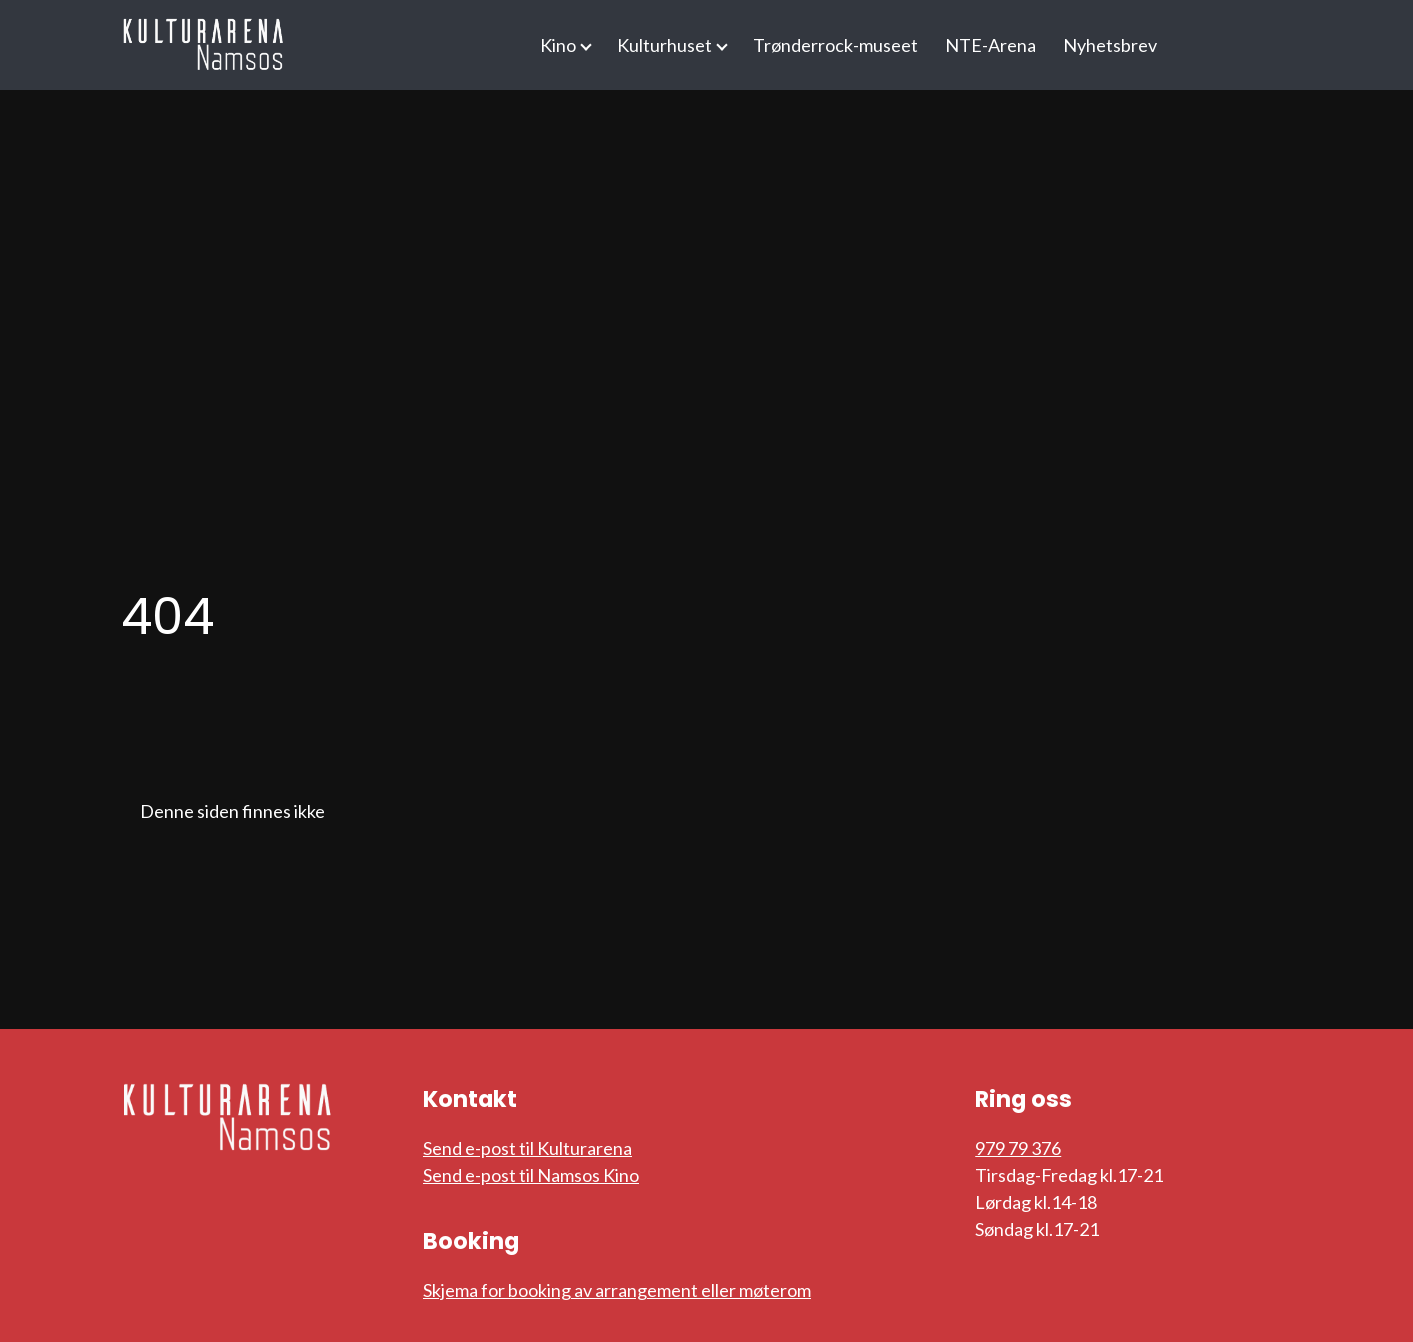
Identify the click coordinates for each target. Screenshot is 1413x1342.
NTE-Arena (990, 45)
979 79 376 (1018, 1148)
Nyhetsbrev (1110, 45)
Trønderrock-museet (835, 45)
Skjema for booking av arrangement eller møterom (617, 1290)
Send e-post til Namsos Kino (531, 1175)
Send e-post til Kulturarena (527, 1148)
